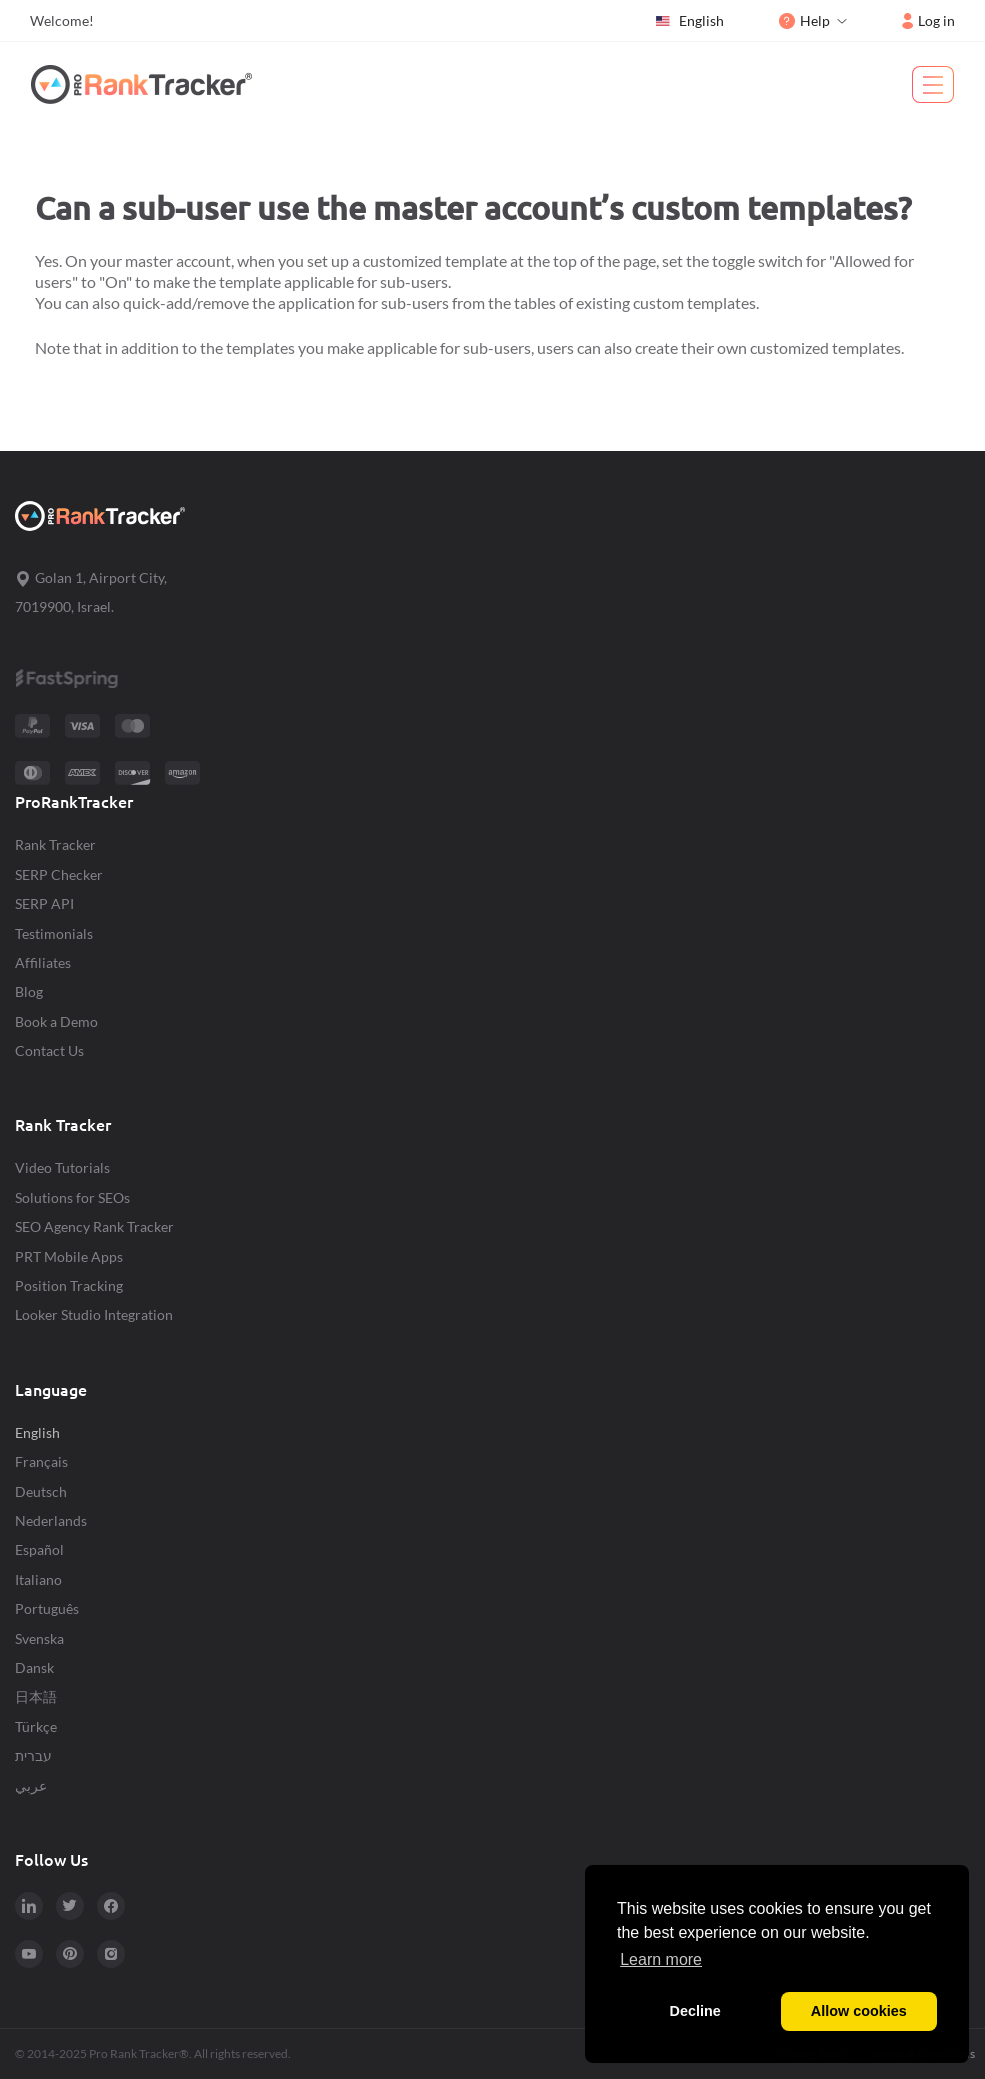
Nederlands (51, 1520)
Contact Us (49, 1050)
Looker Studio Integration (94, 1314)
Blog (29, 991)
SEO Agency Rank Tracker (94, 1226)
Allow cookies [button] (859, 2011)
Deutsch (41, 1491)
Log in (928, 20)
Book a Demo (56, 1021)
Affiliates (43, 962)
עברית (33, 1755)
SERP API (44, 903)
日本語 (36, 1696)
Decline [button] (695, 2011)
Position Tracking (69, 1285)
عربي (31, 1785)
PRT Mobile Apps (69, 1256)
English (689, 21)
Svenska (39, 1638)
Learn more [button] (661, 1959)
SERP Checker (59, 874)
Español (39, 1549)
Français (41, 1461)
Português (47, 1608)
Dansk (34, 1667)
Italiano (38, 1579)
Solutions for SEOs (72, 1197)
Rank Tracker (55, 844)
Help (804, 20)
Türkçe (36, 1726)
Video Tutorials (62, 1167)
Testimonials (54, 933)
